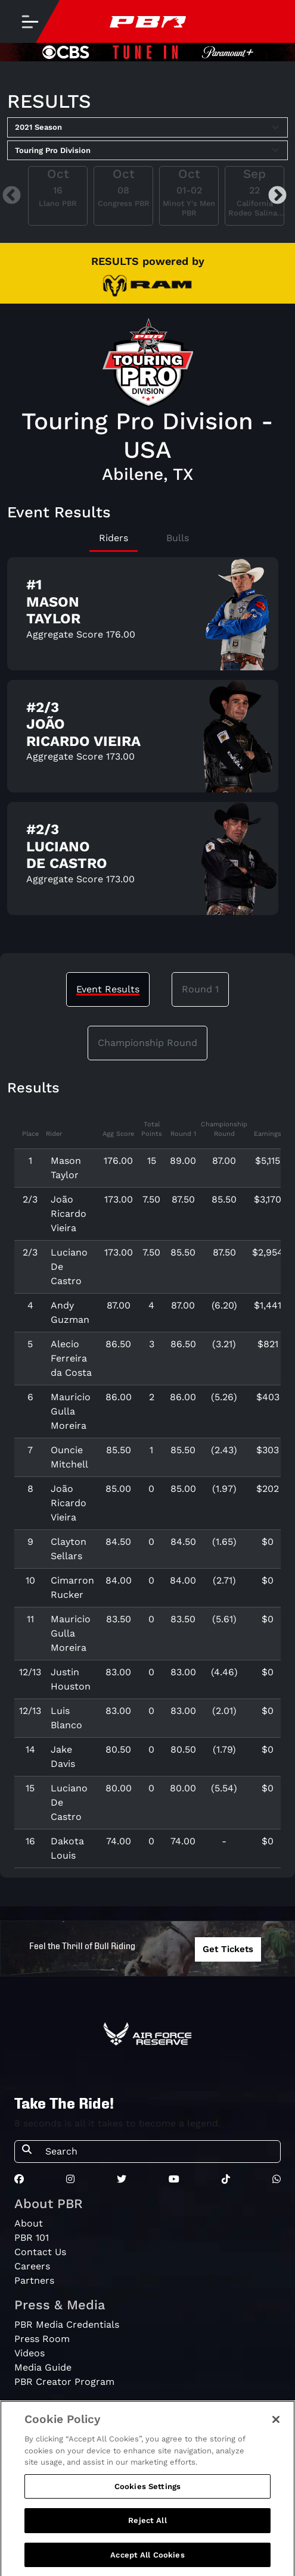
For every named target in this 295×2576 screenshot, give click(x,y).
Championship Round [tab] (147, 1042)
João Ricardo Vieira (68, 1214)
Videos (29, 2353)
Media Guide (43, 2367)
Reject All (147, 2528)
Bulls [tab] (177, 538)
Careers (32, 2266)
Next (277, 196)
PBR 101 (31, 2237)
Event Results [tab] (107, 989)
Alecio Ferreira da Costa (71, 1358)
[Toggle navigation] (30, 21)
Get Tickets (228, 1949)
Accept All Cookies (147, 2562)
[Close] (276, 2427)
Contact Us (40, 2251)
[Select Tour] (147, 150)
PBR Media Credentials (66, 2324)
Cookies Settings (147, 2493)
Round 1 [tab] (200, 989)
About (28, 2223)
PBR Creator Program (64, 2381)
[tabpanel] (147, 741)
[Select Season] (147, 127)
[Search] (159, 2151)
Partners (34, 2280)
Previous (11, 196)
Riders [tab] (113, 538)
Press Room (42, 2338)
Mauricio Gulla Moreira (71, 1411)
